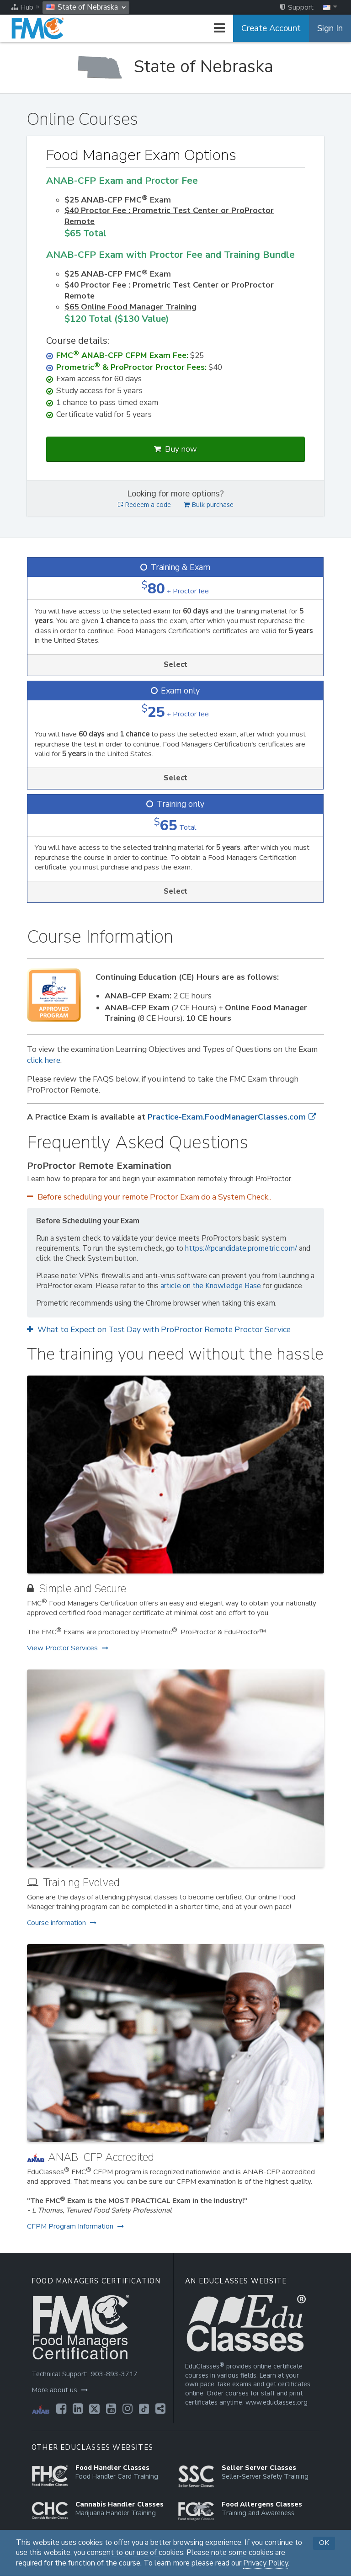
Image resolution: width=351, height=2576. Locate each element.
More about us (60, 2390)
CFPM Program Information (75, 2226)
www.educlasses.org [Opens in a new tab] (276, 2402)
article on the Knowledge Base (210, 1286)
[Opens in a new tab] (61, 2409)
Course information (61, 1922)
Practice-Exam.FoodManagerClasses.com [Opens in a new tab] (232, 1117)
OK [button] (324, 2542)
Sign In (330, 28)
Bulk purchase (209, 505)
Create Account (271, 28)
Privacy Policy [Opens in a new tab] (265, 2563)
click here (43, 1060)
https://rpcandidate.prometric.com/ (241, 1248)
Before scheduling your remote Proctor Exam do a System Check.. (149, 1197)
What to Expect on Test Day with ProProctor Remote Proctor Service (159, 1329)
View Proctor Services (67, 1648)
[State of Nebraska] (175, 67)
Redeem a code (144, 505)
